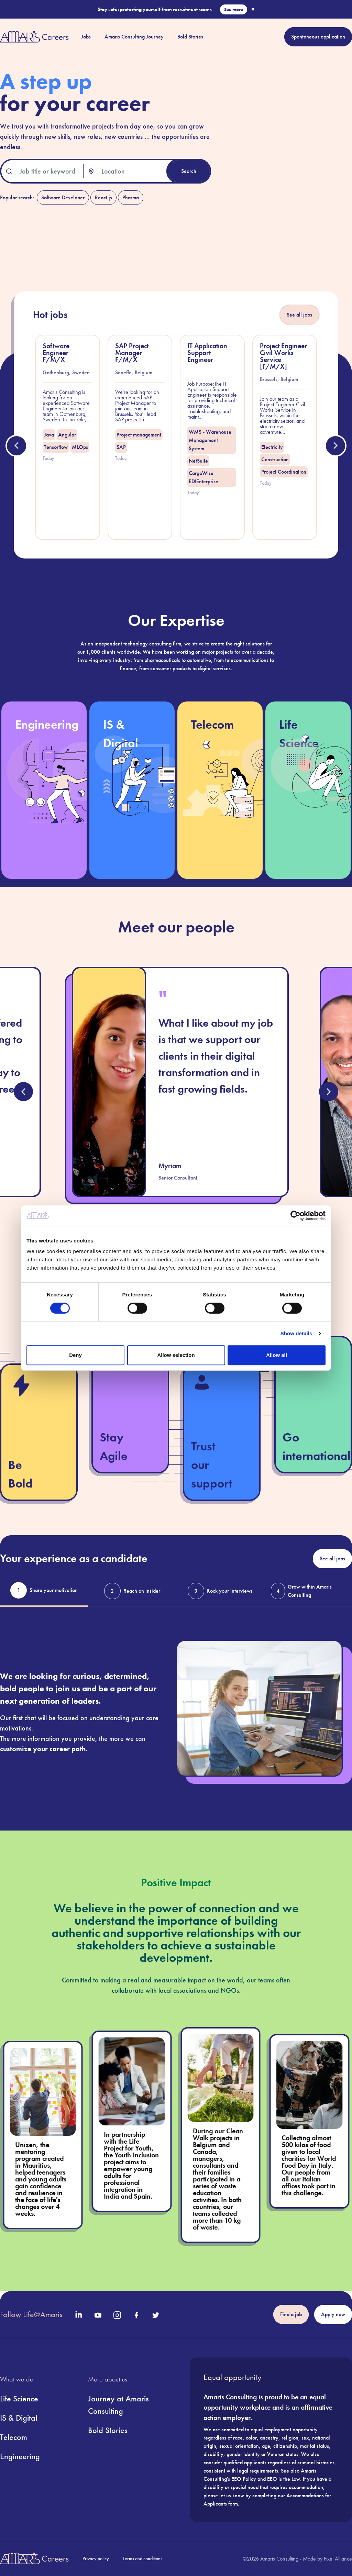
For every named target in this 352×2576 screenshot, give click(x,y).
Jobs (86, 36)
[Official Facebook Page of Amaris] (136, 2315)
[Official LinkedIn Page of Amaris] (79, 2314)
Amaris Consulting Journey (134, 36)
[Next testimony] (328, 1091)
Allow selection (176, 1355)
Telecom (13, 2437)
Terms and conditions (142, 2558)
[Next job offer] (335, 446)
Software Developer (63, 197)
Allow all (276, 1355)
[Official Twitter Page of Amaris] (156, 2315)
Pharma (130, 197)
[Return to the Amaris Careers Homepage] (34, 37)
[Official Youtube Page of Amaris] (98, 2315)
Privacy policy (95, 2558)
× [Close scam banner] (253, 9)
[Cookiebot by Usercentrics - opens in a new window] (295, 1215)
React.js (103, 197)
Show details (296, 1333)
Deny (75, 1355)
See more (233, 9)
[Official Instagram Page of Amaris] (117, 2315)
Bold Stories (190, 36)
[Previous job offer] (17, 446)
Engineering (20, 2456)
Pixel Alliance (338, 2558)
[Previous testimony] (23, 1091)
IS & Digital (18, 2417)
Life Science (19, 2398)
